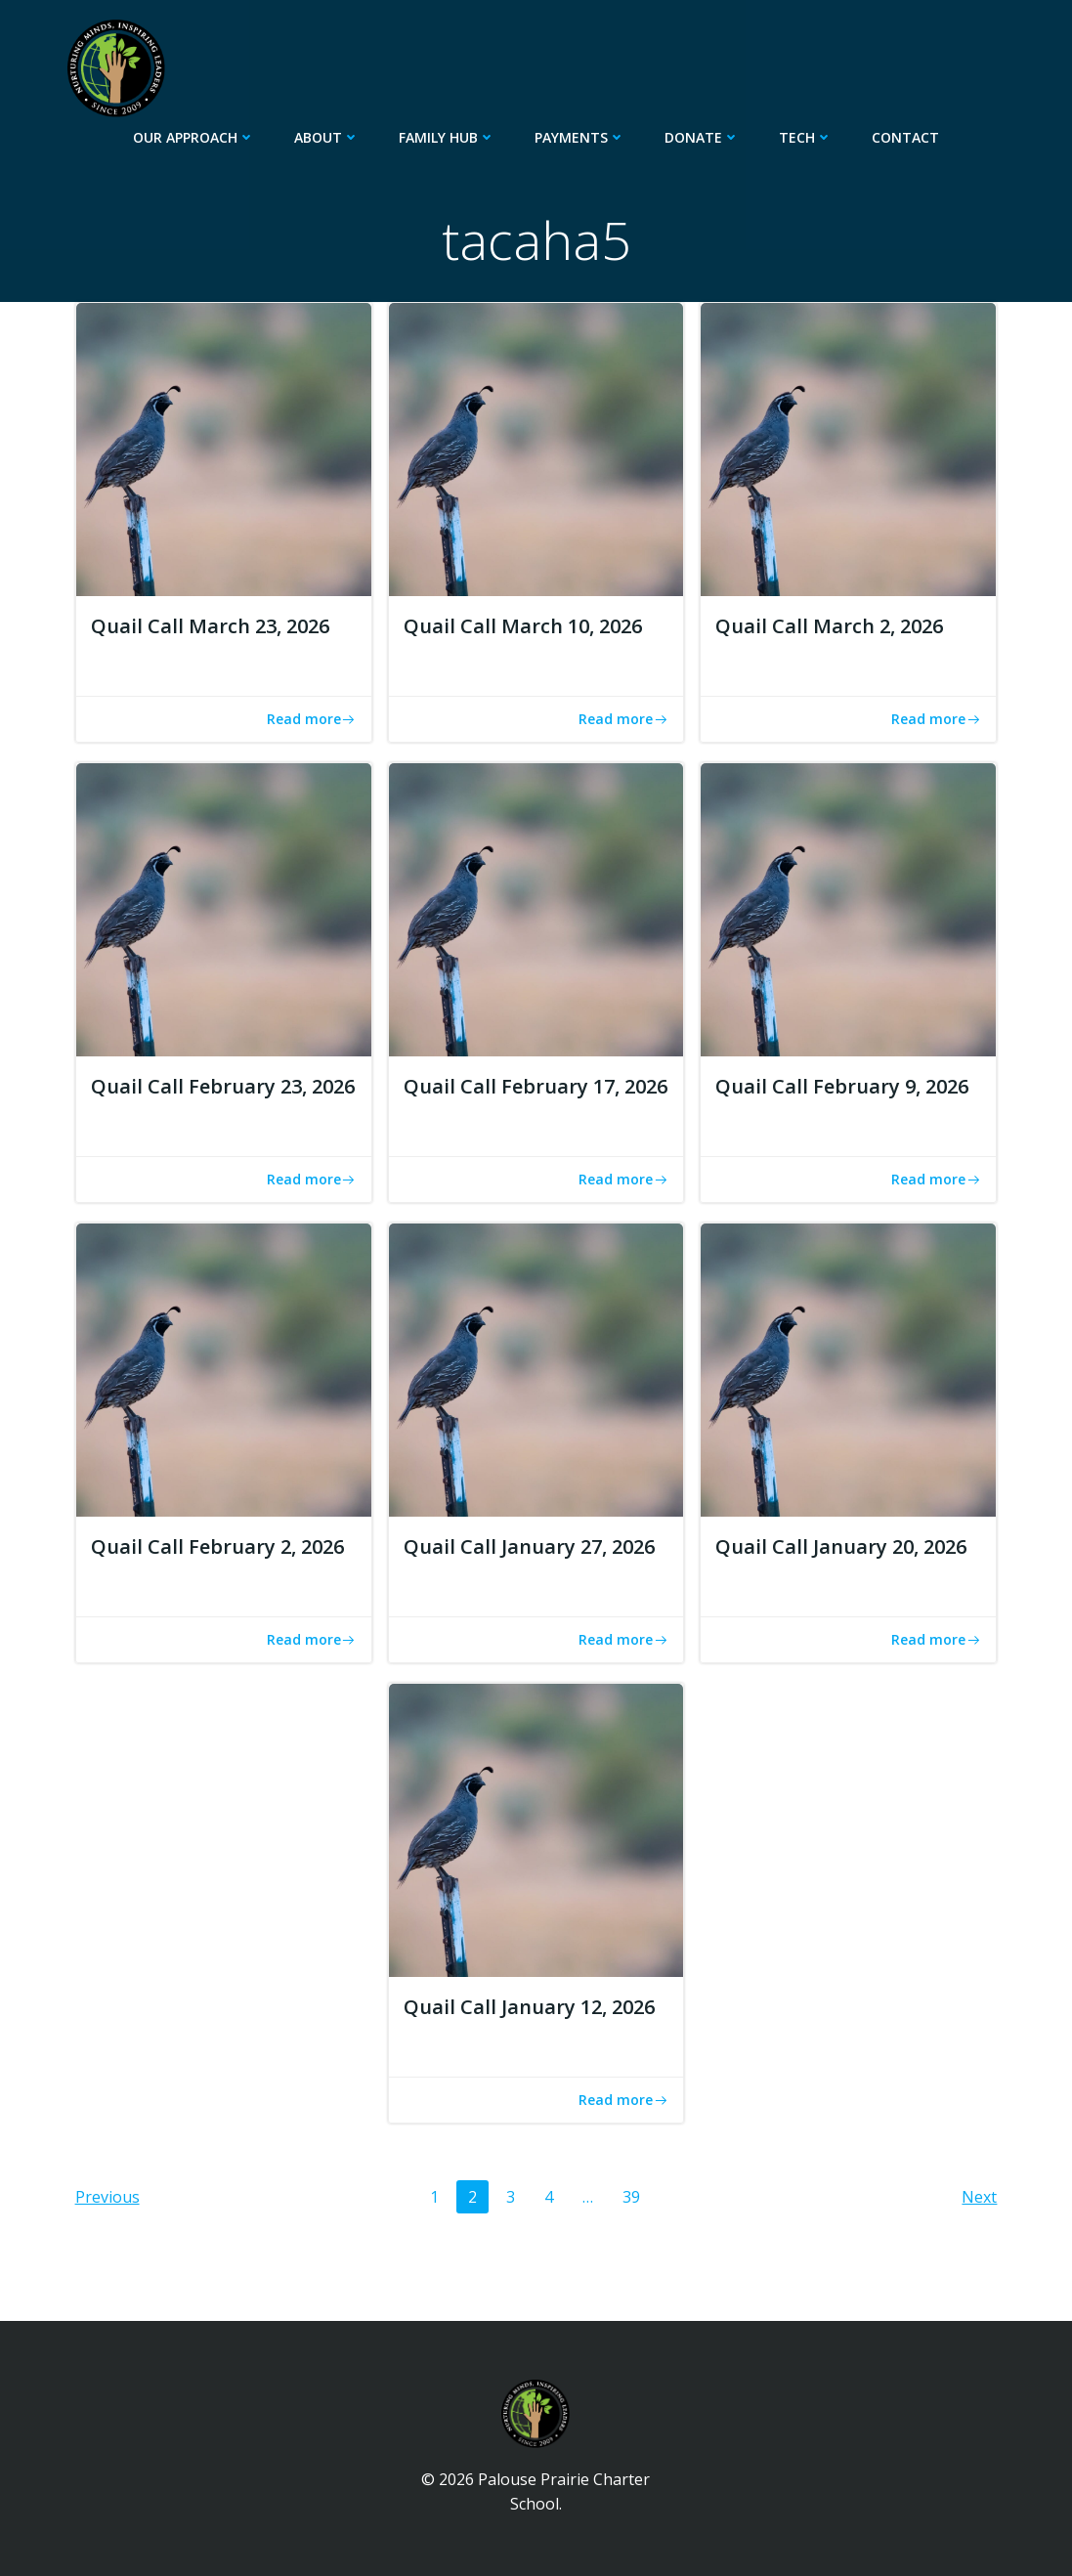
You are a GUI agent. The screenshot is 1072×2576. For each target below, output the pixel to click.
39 (637, 2196)
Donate (702, 137)
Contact (905, 137)
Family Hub (447, 137)
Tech (806, 137)
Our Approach (194, 137)
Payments (580, 137)
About (327, 137)
